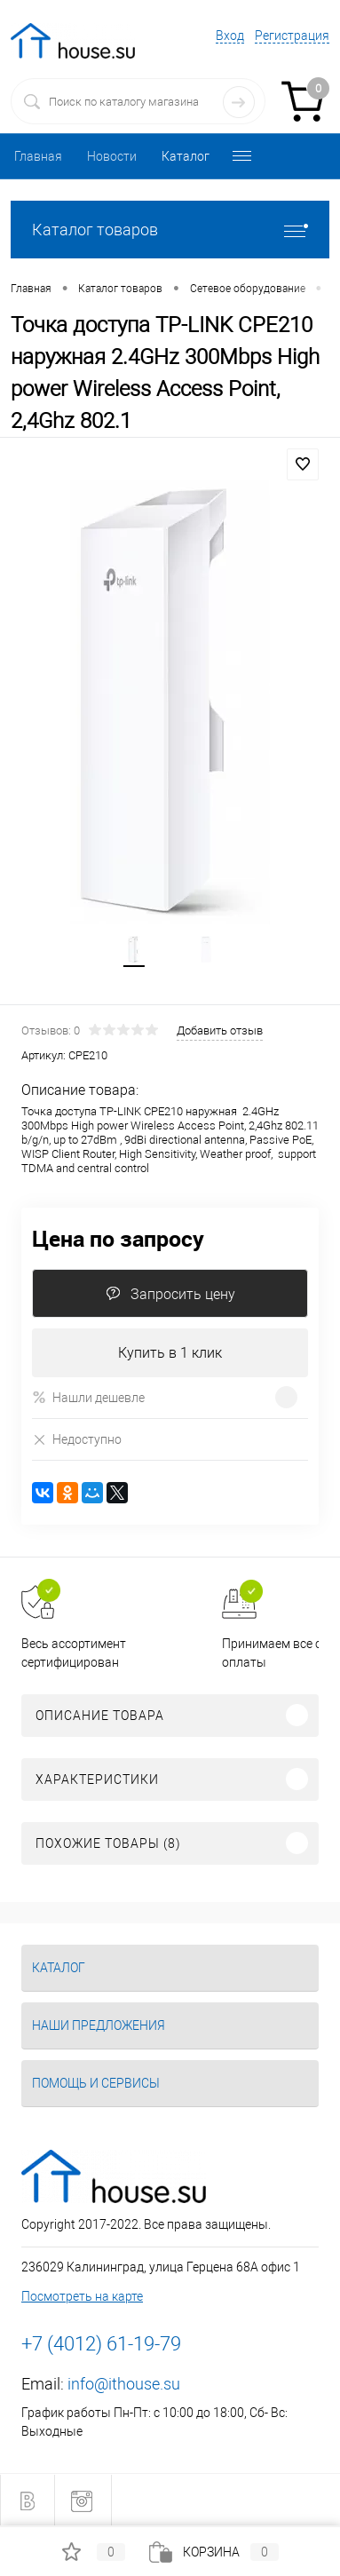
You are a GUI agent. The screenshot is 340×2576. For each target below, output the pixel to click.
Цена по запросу (118, 1238)
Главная (38, 156)
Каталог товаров (170, 229)
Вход (230, 35)
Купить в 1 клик (170, 1352)
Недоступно (77, 1439)
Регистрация (292, 35)
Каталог (186, 156)
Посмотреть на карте (82, 2296)
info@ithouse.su (123, 2383)
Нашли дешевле (88, 1397)
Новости (112, 156)
